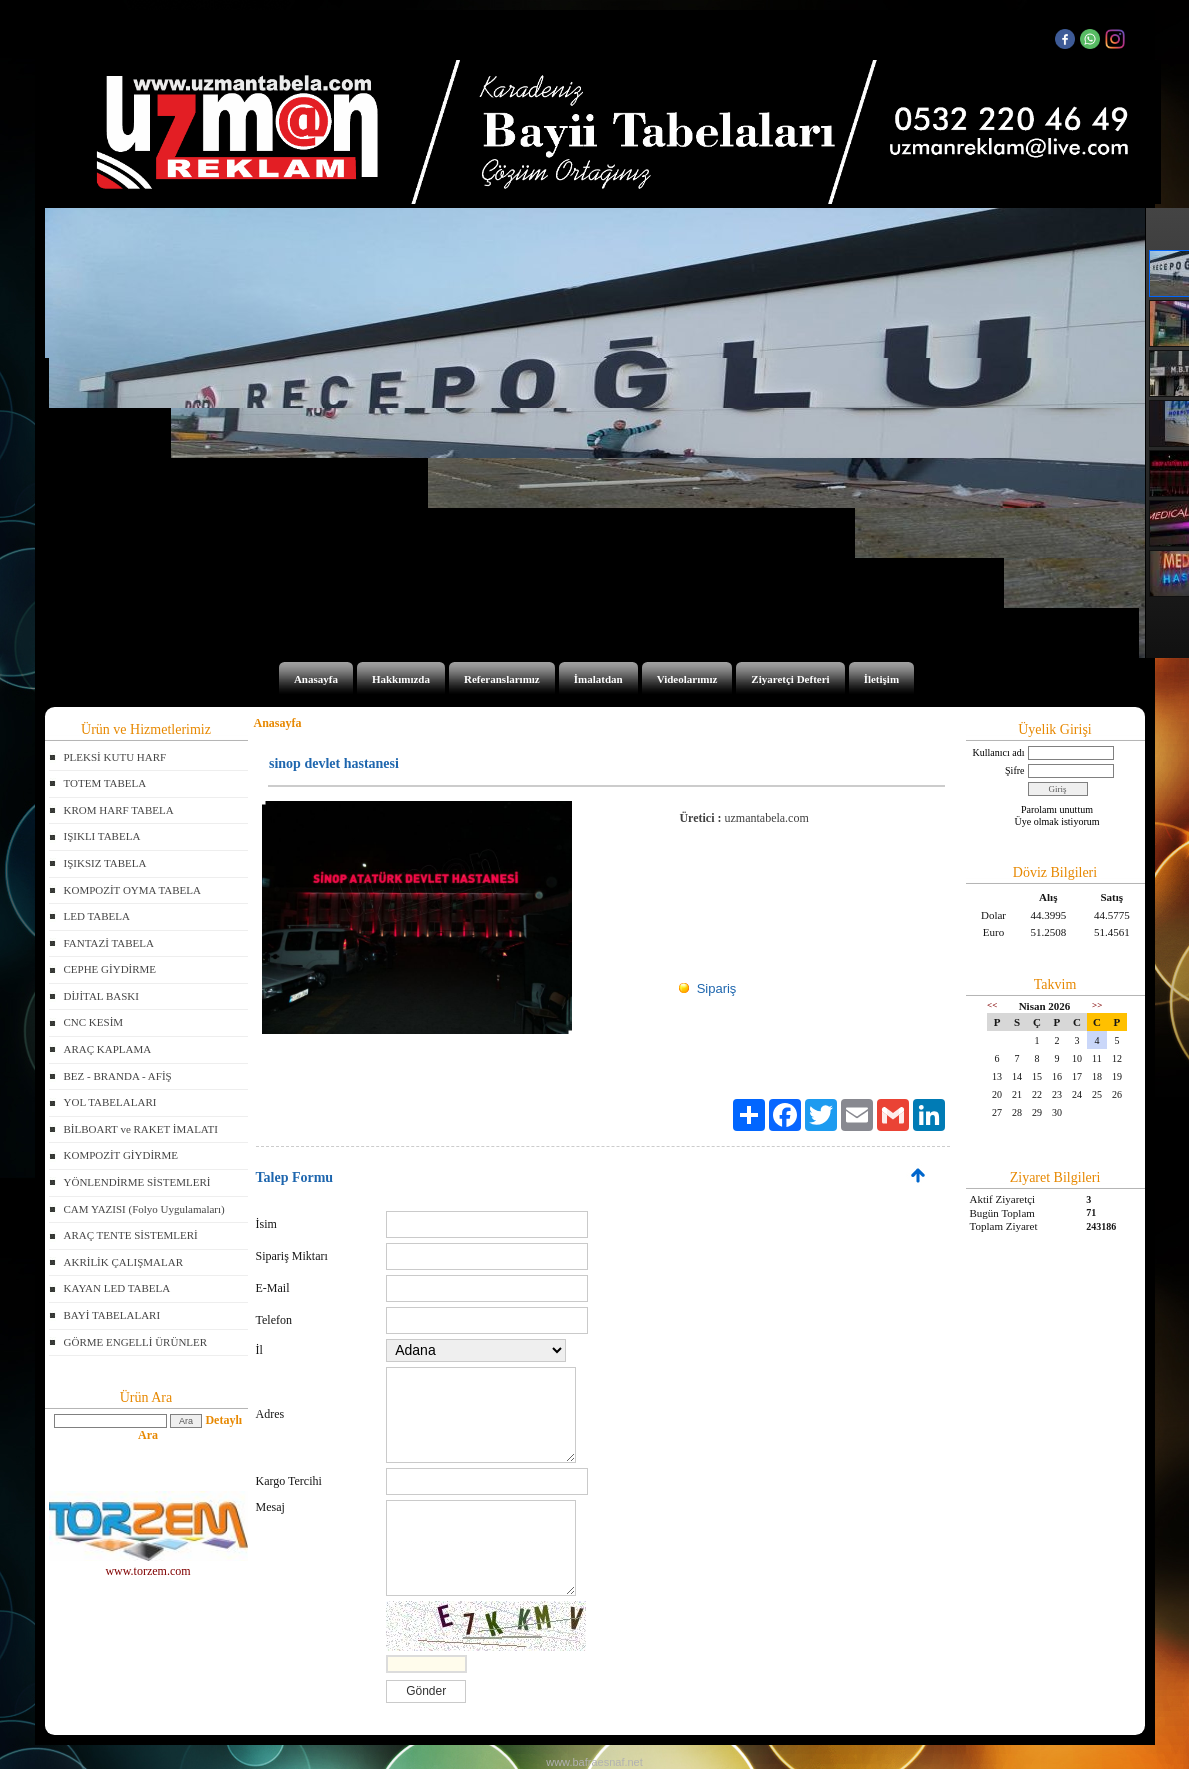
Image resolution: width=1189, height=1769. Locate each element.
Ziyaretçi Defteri (790, 679)
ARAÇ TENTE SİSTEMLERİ (131, 1235)
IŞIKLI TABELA (102, 836)
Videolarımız (687, 679)
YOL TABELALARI (110, 1102)
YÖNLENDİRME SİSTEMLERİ (137, 1182)
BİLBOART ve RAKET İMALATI (141, 1129)
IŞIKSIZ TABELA (105, 863)
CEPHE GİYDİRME (110, 969)
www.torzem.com (148, 1564)
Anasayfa (316, 679)
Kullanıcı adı (999, 752)
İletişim (881, 679)
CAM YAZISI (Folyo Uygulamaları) (144, 1209)
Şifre (1014, 770)
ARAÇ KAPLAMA (108, 1049)
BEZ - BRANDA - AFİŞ (118, 1076)
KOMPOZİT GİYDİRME (121, 1155)
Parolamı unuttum (1057, 809)
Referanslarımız (502, 679)
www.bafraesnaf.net (594, 1762)
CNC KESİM (94, 1022)
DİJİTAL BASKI (101, 996)
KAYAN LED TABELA (117, 1288)
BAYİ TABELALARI (112, 1315)
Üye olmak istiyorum (1057, 821)
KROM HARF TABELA (119, 810)
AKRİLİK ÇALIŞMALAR (123, 1262)
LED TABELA (97, 916)
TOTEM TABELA (105, 783)
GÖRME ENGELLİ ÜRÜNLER (136, 1342)
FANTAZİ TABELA (109, 943)
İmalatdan (598, 679)
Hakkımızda (401, 679)
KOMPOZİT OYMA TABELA (132, 890)
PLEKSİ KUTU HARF (115, 757)
